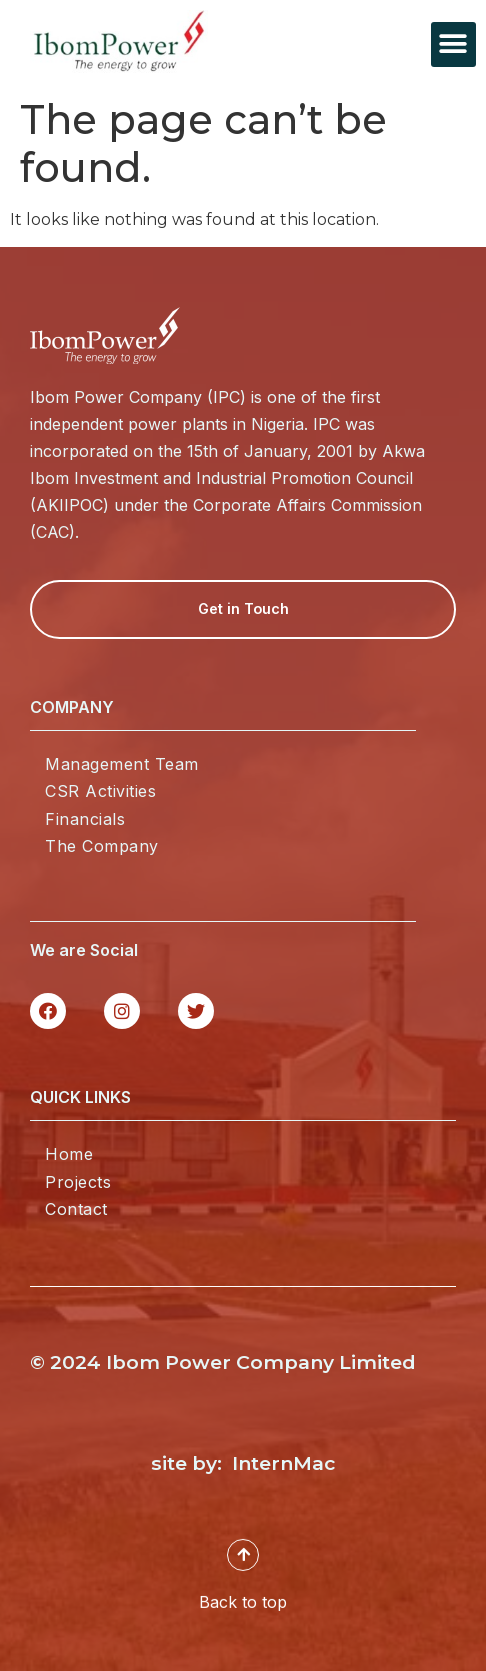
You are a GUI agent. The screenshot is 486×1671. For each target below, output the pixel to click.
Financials (85, 819)
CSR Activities (100, 791)
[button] (453, 44)
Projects (78, 1182)
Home (69, 1154)
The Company (102, 846)
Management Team (122, 764)
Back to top (243, 1615)
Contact (76, 1209)
